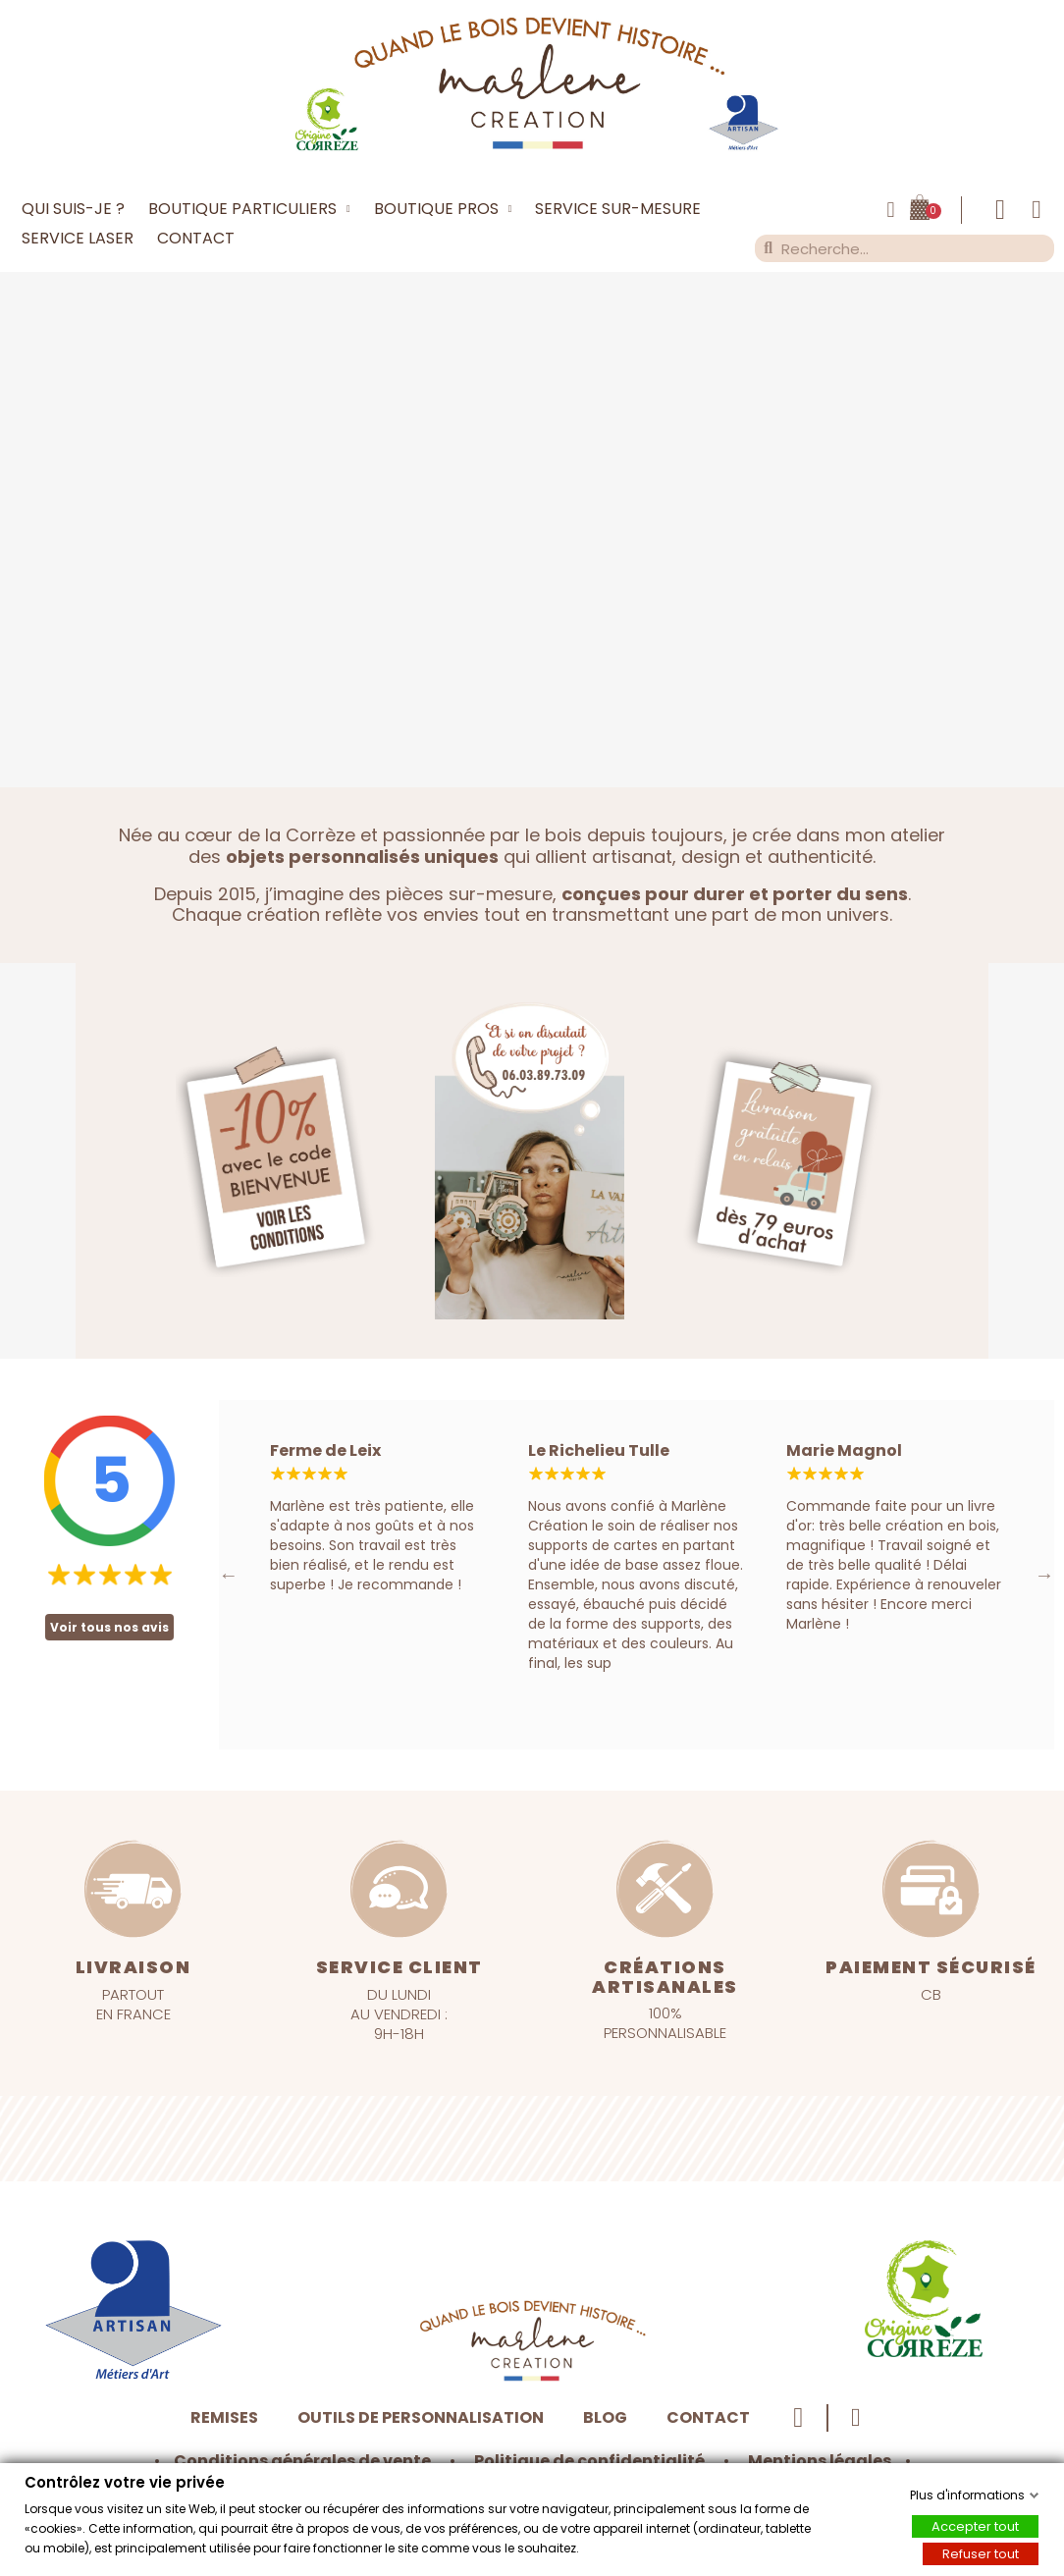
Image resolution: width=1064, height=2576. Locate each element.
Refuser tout (980, 2553)
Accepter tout (975, 2525)
